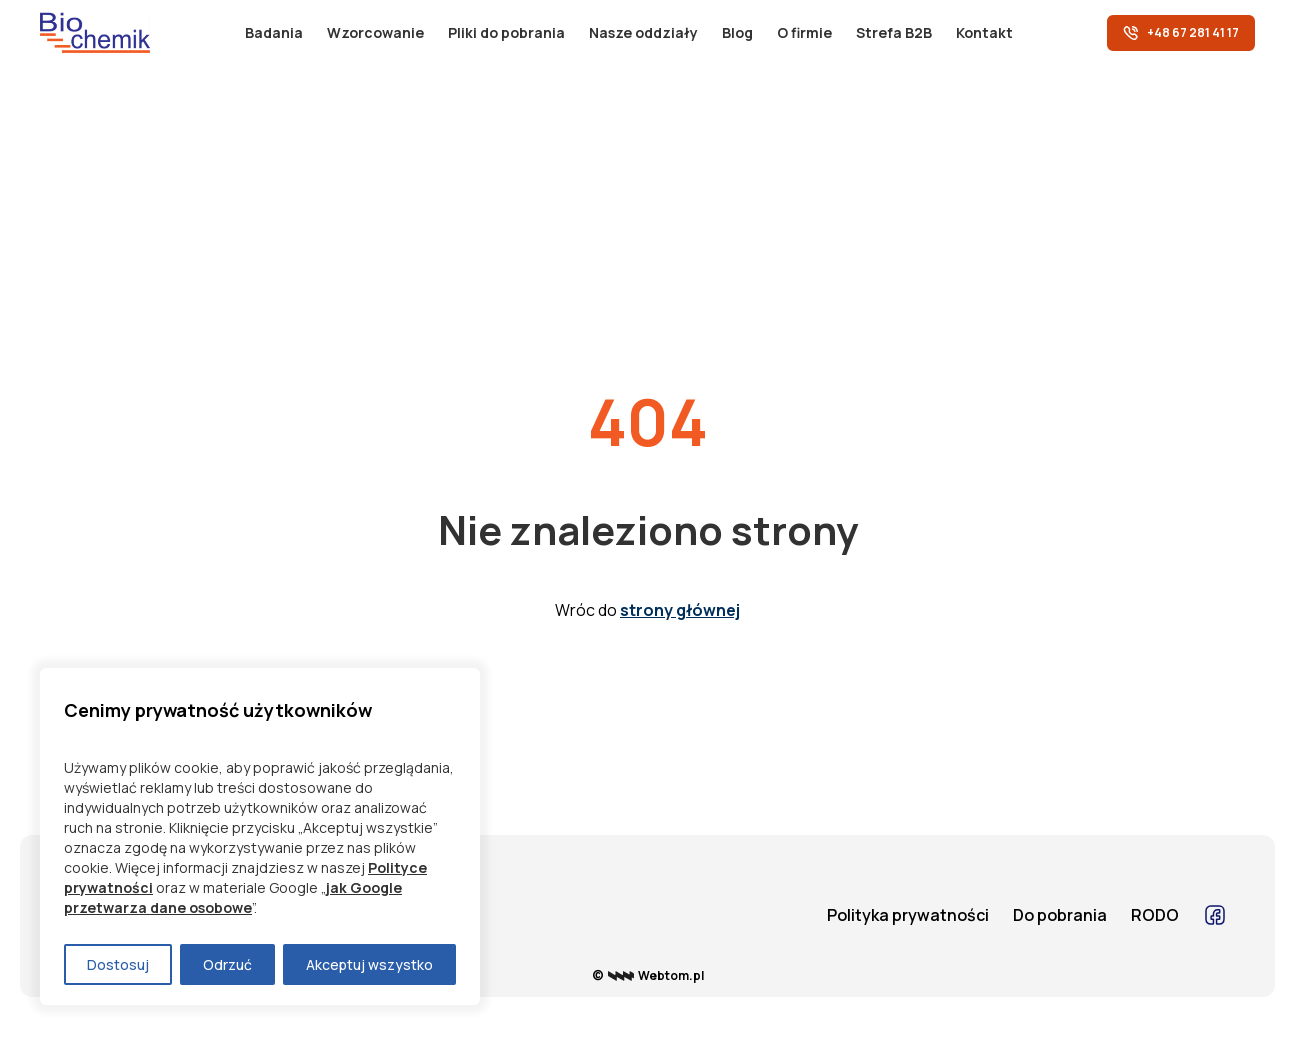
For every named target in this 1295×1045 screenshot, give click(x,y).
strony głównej (680, 610)
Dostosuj (118, 964)
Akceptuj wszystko (369, 964)
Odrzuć (227, 964)
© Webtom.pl (648, 975)
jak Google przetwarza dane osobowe (233, 897)
